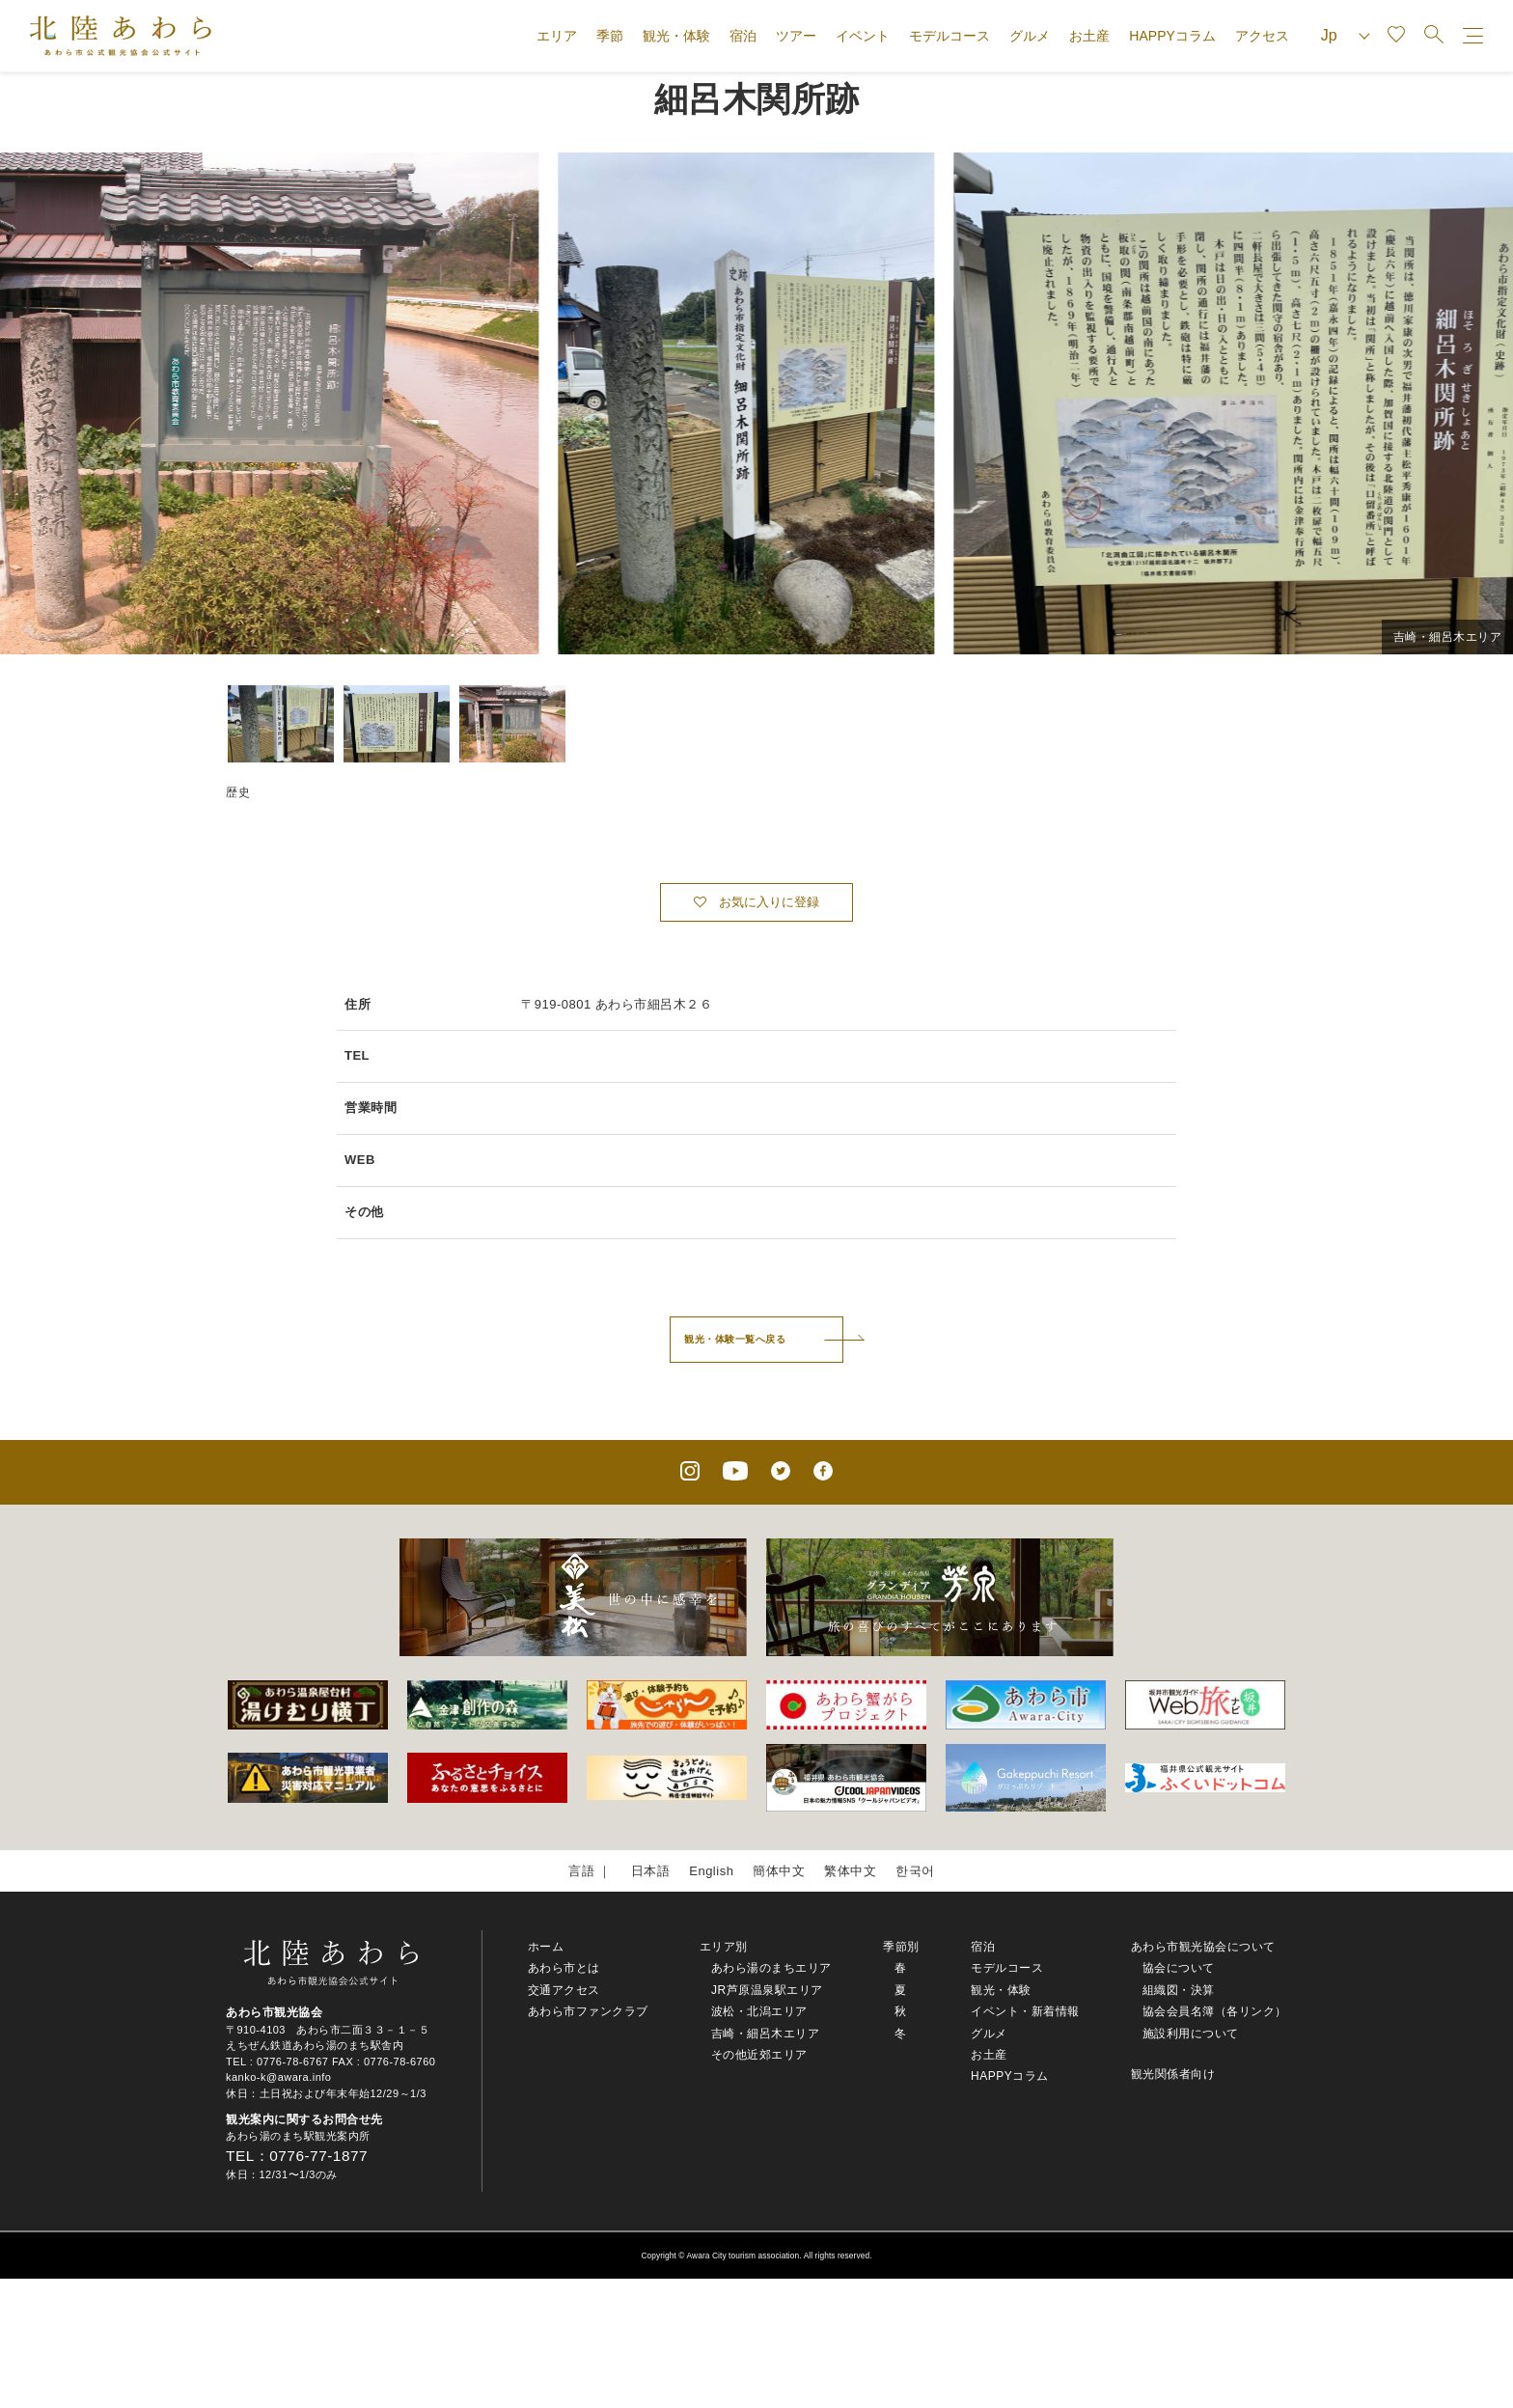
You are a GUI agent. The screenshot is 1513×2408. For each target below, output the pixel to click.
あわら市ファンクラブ (588, 2011)
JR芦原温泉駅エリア (767, 1990)
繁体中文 (850, 1871)
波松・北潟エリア (759, 2011)
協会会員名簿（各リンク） (1214, 2011)
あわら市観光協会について (1203, 1946)
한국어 (915, 1871)
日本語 (651, 1871)
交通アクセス (564, 1990)
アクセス (1262, 35)
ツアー (796, 35)
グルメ (1029, 35)
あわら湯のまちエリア (771, 1968)
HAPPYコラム (1172, 35)
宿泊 (742, 35)
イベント (863, 35)
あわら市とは (564, 1968)
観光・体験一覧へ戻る (734, 1339)
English (711, 1871)
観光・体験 (676, 35)
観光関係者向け (1173, 2074)
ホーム (546, 1946)
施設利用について (1190, 2033)
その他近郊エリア (759, 2055)
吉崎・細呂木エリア (765, 2033)
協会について (1178, 1968)
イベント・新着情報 (1025, 2011)
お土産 (1089, 35)
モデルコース (949, 35)
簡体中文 (779, 1871)
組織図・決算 (1178, 1990)
